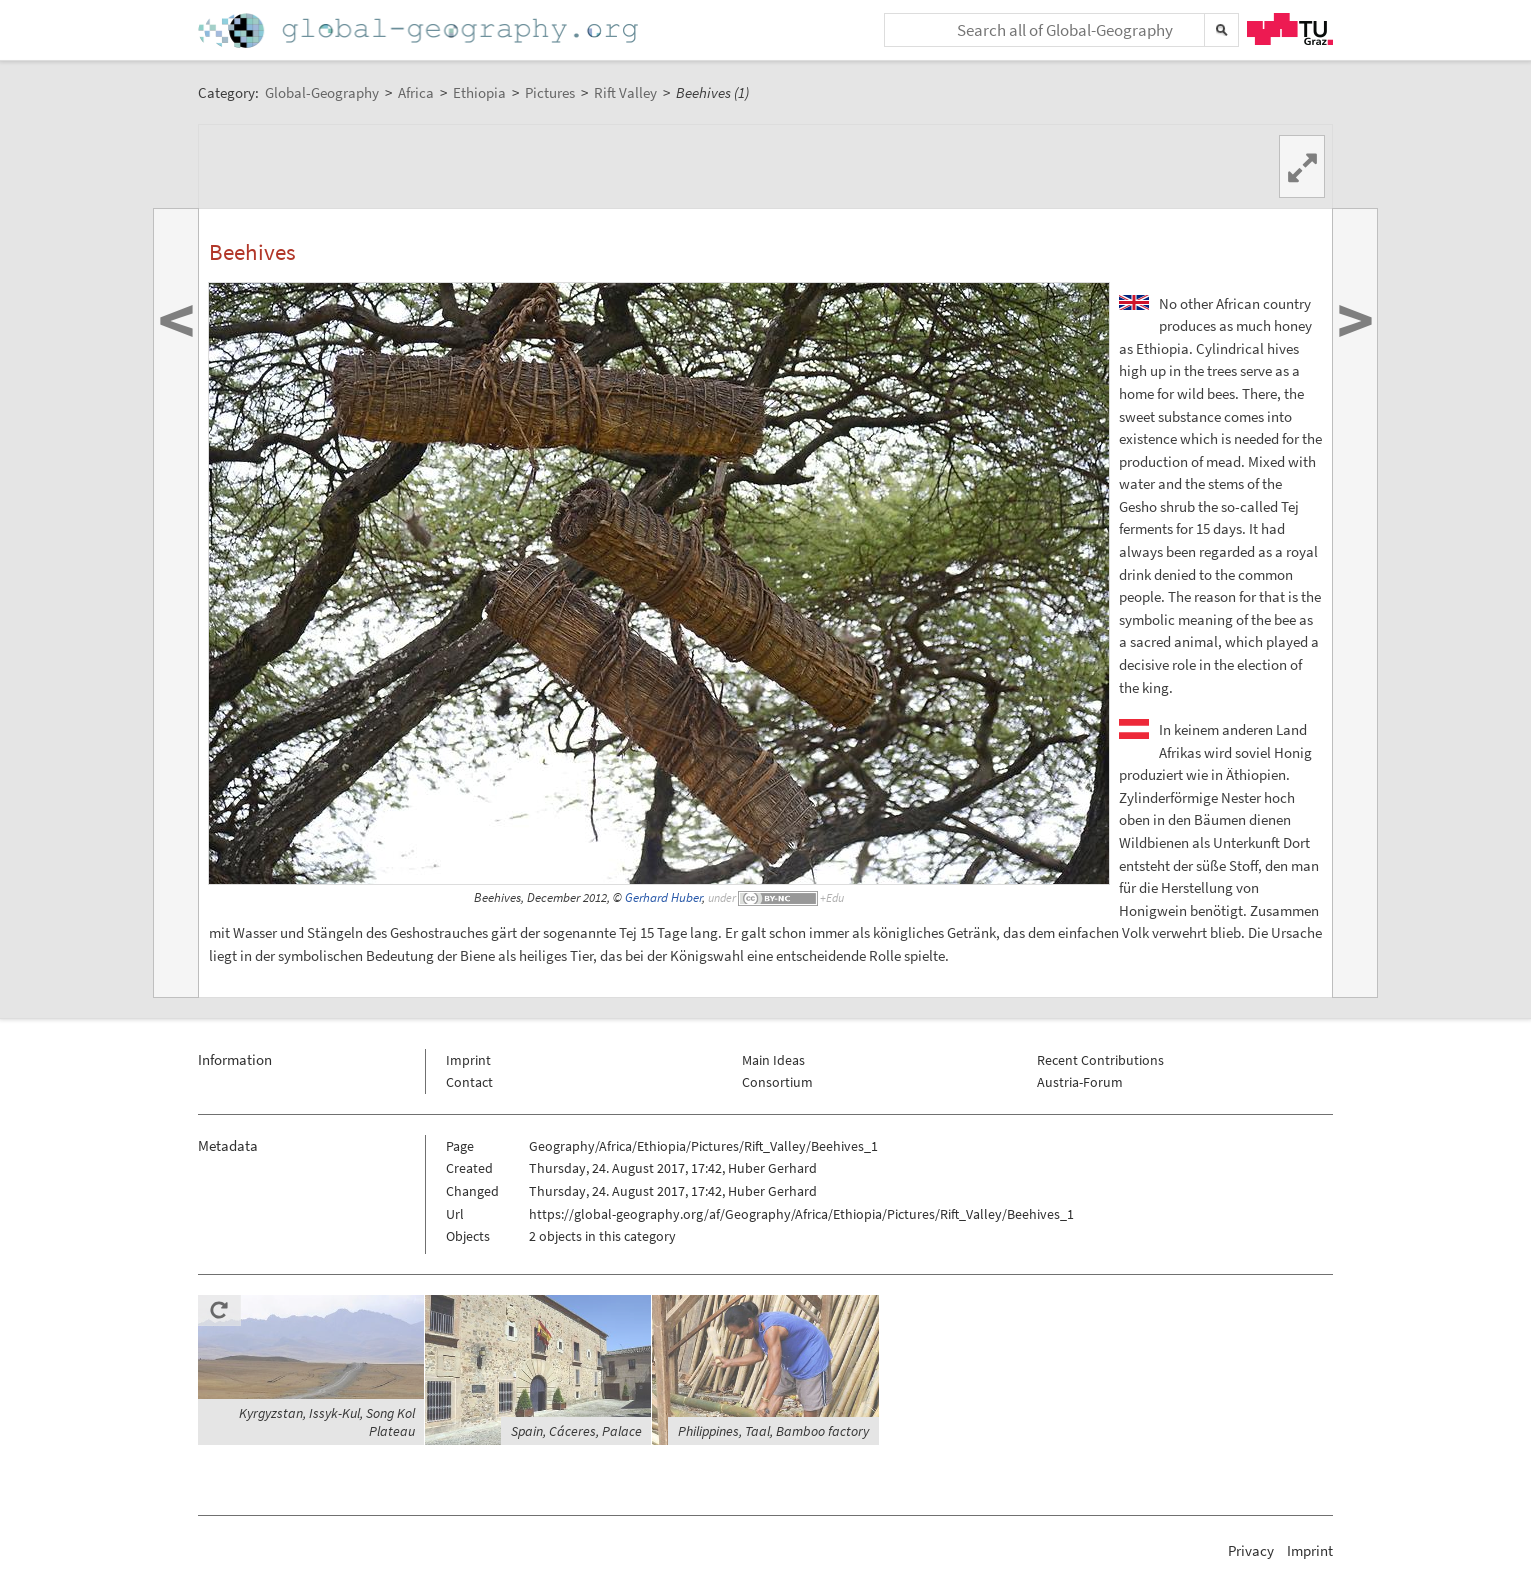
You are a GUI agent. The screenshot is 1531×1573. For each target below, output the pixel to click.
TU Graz (1290, 29)
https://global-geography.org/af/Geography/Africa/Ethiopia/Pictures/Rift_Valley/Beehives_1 (801, 1214)
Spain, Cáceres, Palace (576, 1431)
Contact (469, 1082)
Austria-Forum (1080, 1082)
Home (420, 30)
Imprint (468, 1060)
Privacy (1251, 1550)
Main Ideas (773, 1060)
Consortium (777, 1082)
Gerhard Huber (663, 897)
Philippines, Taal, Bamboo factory (773, 1431)
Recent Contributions (1100, 1060)
